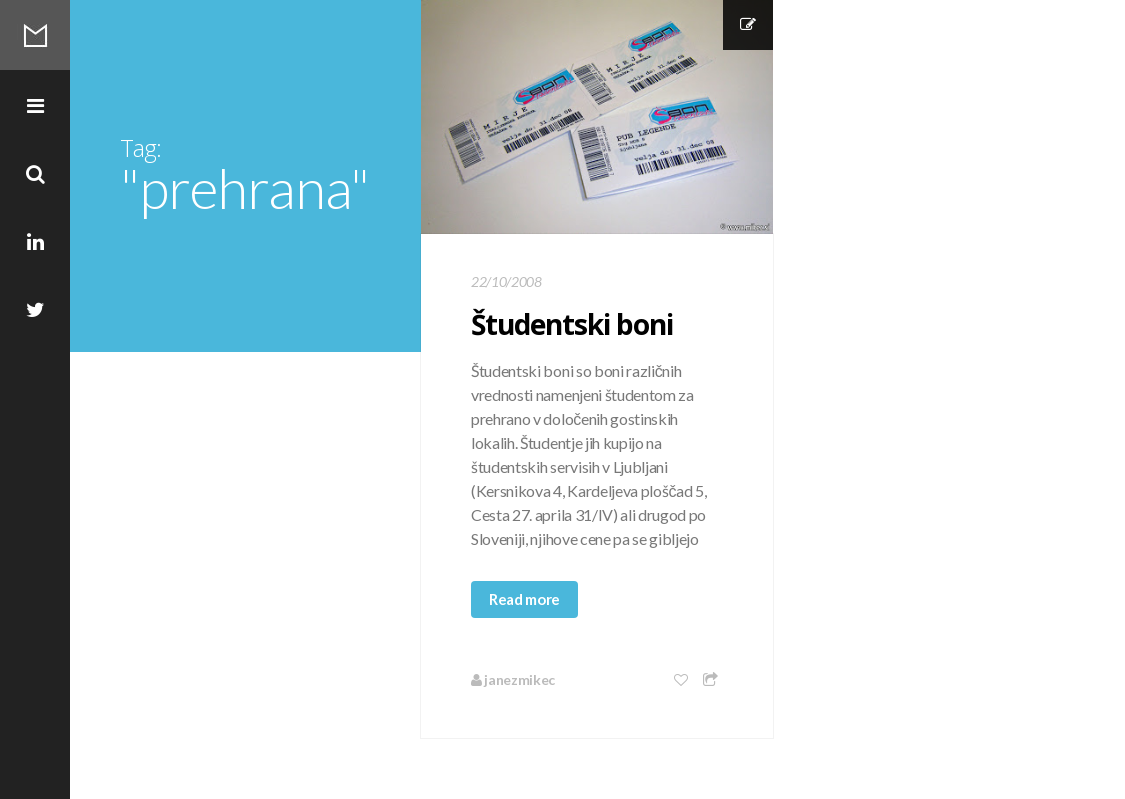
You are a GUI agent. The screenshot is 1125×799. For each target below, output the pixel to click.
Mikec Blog (35, 35)
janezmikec (513, 679)
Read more (524, 599)
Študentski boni (572, 324)
